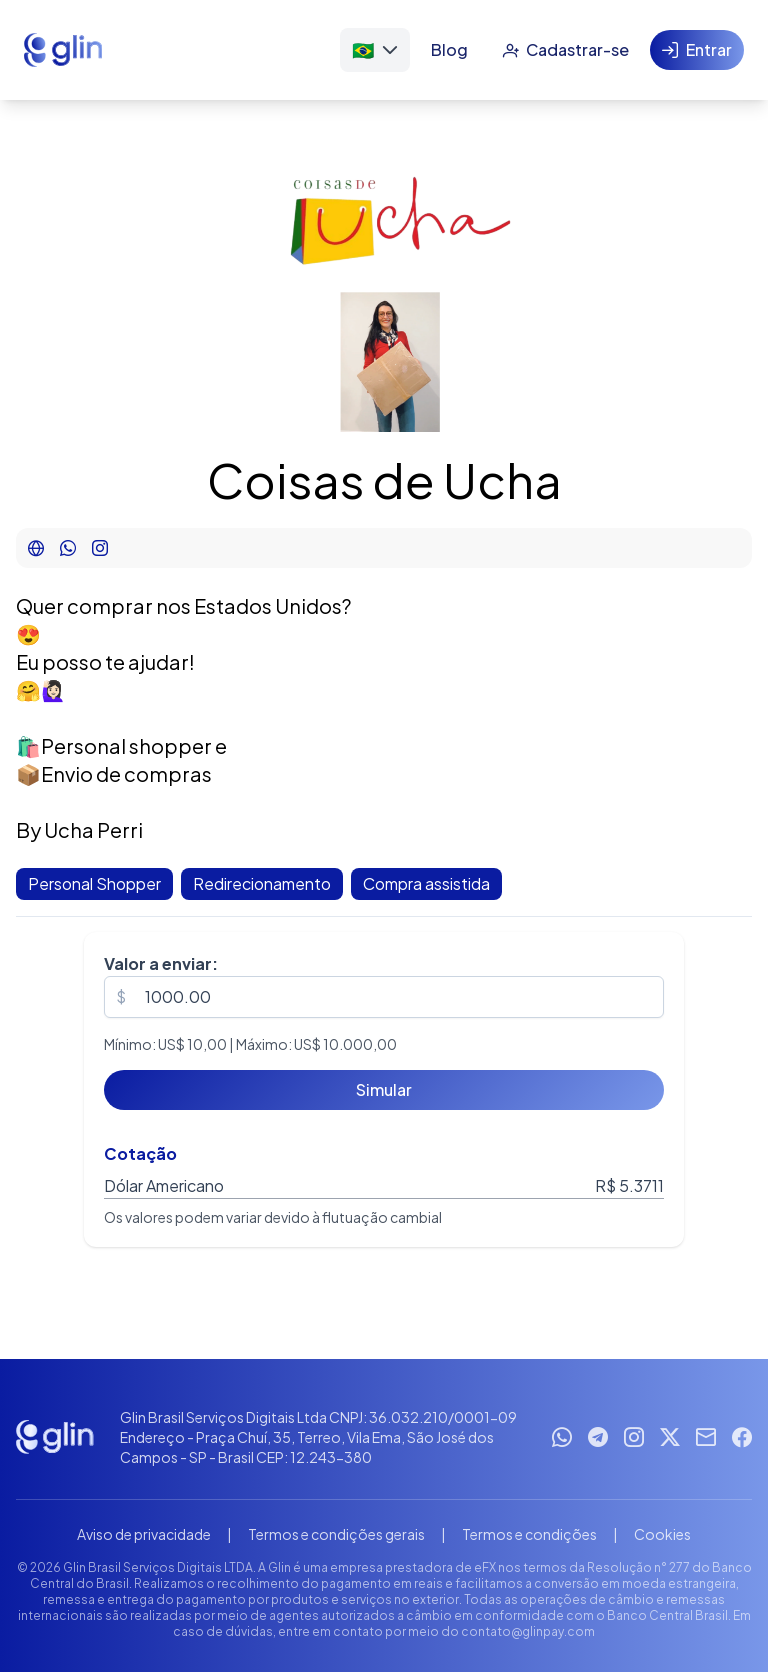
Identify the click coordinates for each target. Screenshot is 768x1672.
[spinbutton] (384, 997)
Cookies (662, 1534)
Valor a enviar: (161, 963)
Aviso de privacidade (144, 1534)
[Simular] (384, 1090)
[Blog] (449, 50)
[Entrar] (697, 50)
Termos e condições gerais (336, 1534)
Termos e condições (529, 1534)
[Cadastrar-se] (565, 50)
